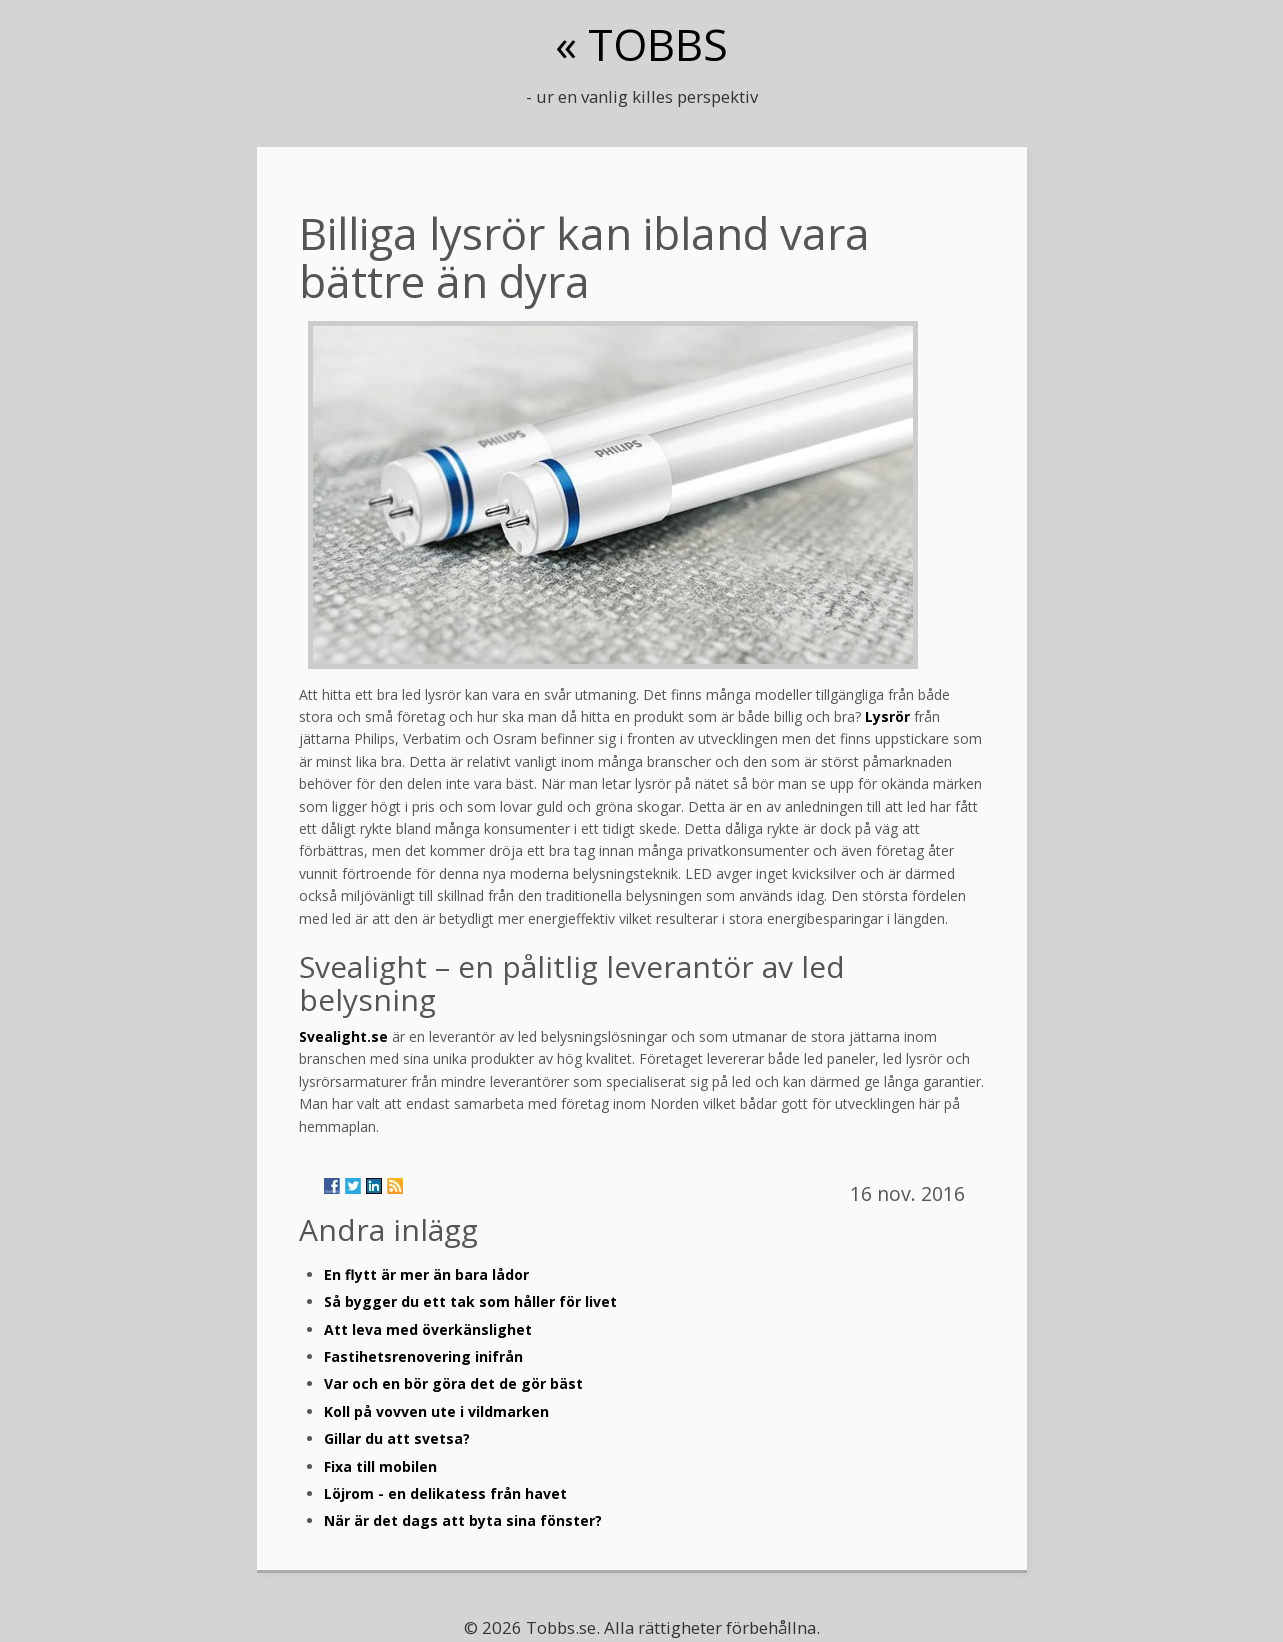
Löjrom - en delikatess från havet (445, 1493)
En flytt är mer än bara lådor (426, 1274)
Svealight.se (343, 1036)
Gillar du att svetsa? (397, 1438)
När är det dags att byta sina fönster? (463, 1520)
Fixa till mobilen (380, 1466)
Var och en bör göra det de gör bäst (453, 1383)
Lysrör (887, 716)
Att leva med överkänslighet (428, 1329)
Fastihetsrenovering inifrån (423, 1356)
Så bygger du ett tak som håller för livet (470, 1301)
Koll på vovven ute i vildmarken (436, 1411)
